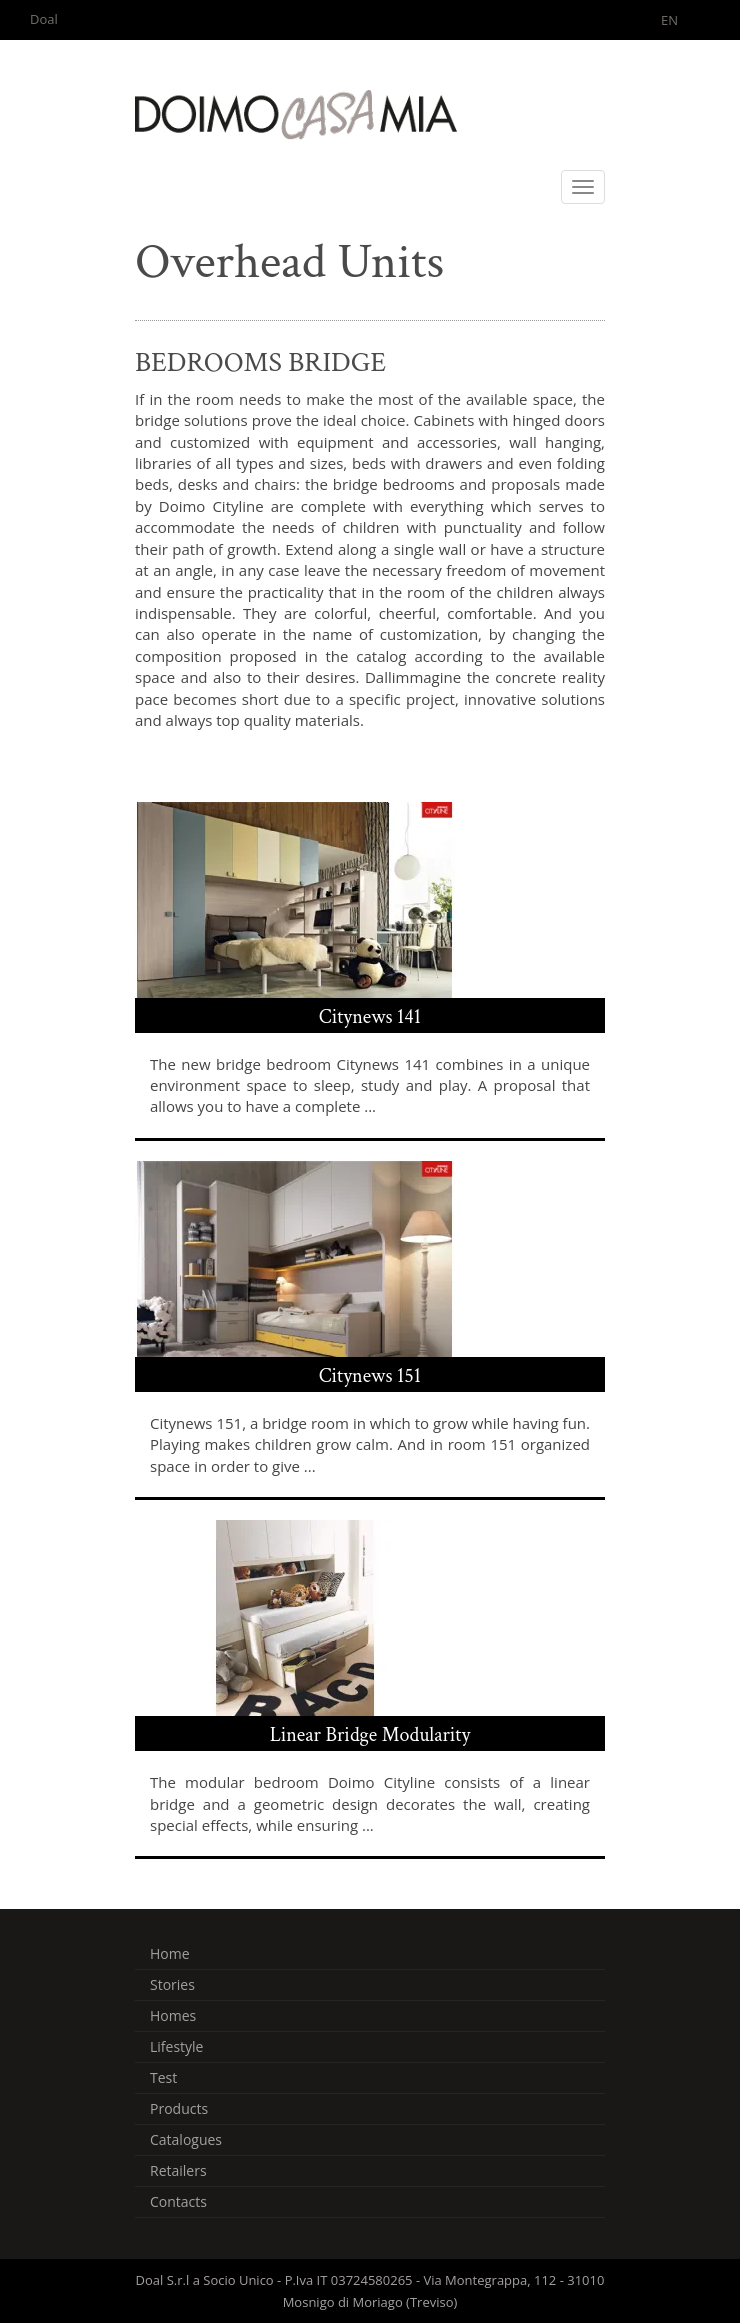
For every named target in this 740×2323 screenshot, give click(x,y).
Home (170, 1953)
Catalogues (186, 2139)
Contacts (178, 2201)
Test (163, 2077)
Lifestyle (176, 2046)
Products (179, 2108)
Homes (173, 2015)
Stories (172, 1984)
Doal (44, 19)
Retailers (178, 2170)
